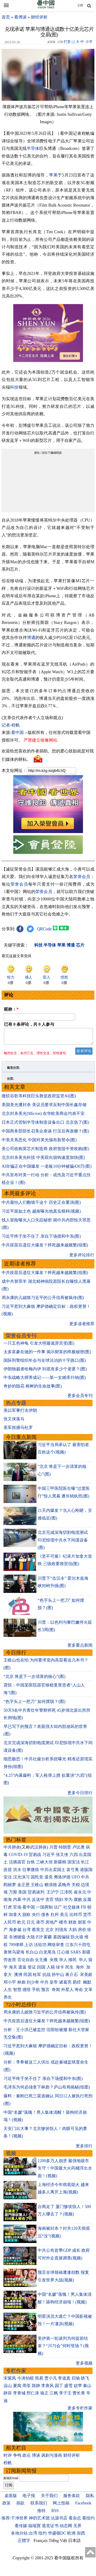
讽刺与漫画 (51, 2458)
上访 (28, 1947)
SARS (75, 1955)
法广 (58, 1910)
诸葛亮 (65, 1985)
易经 (77, 1985)
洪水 (17, 1872)
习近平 (48, 1857)
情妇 (59, 1902)
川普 (53, 1850)
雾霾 (47, 1940)
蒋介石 (72, 1977)
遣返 (22, 1970)
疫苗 (7, 1872)
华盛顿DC (57, 2536)
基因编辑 (61, 1940)
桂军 (37, 1977)
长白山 (32, 1955)
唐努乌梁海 (13, 1955)
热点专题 (16, 1406)
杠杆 (55, 1917)
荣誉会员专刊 (21, 1338)
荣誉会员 (81, 876)
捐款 (20, 2506)
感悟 (26, 1992)
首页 (6, 17)
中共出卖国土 (52, 1872)
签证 (32, 1970)
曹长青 (79, 2396)
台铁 (30, 1864)
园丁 (59, 2388)
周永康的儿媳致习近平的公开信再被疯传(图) (43, 1300)
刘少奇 (32, 1985)
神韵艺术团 (39, 2521)
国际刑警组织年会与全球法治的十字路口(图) (44, 1363)
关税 (76, 1887)
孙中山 (58, 1977)
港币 (40, 1925)
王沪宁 (52, 1895)
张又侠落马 (13, 1421)
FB (83, 1910)
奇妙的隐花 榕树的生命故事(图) (32, 1389)
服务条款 (71, 2498)
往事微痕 (30, 1872)
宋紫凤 (9, 2381)
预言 (46, 1992)
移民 (72, 1962)
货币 (87, 1917)
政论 (26, 2458)
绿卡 (60, 1970)
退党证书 (50, 2528)
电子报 (29, 2498)
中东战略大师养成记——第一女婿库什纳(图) (44, 1380)
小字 (89, 42)
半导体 (33, 148)
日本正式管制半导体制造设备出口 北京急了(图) (45, 1125)
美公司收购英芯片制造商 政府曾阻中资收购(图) (45, 1151)
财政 (72, 1925)
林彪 (21, 1985)
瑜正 (44, 2396)
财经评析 (39, 17)
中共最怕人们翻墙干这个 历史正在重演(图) (41, 1205)
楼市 (63, 1925)
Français (40, 2543)
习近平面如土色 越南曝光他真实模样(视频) (41, 1214)
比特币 (76, 1917)
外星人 (67, 1992)
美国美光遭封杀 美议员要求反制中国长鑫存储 (44, 1107)
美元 (64, 1917)
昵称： (11, 1009)
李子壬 (65, 2396)
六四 (74, 1857)
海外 (80, 1970)
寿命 (79, 1992)
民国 (27, 1977)
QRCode (44, 929)
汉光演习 (21, 1880)
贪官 (49, 1902)
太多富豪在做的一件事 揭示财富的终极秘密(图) (47, 1354)
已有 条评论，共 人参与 (29, 1024)
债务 (45, 1917)
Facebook (83, 2506)
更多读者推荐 (81, 1326)
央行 (36, 1917)
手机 (36, 1992)
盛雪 (68, 2388)
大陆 (30, 1940)
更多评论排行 (81, 1257)
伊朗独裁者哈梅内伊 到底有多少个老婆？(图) (45, 1371)
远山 (7, 2388)
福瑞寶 (34, 2528)
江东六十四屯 (77, 1947)
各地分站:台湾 (24, 2536)
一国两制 (44, 1910)
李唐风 (47, 2388)
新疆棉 (60, 1864)
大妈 (72, 1932)
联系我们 (38, 2506)
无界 (77, 2528)
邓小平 (9, 1985)
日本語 (74, 2543)
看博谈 (20, 17)
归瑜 (76, 2381)
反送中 (38, 1902)
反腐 (87, 1902)
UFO (76, 1880)
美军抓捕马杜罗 (18, 1430)
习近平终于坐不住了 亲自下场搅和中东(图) (41, 1239)
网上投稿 (61, 2506)
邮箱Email (10, 2481)
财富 (82, 1925)
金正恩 (23, 1887)
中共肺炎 (11, 1850)
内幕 (17, 1902)
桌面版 (10, 2498)
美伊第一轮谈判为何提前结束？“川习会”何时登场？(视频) (63, 2349)
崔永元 (80, 1895)
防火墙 (77, 1940)
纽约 (42, 2536)
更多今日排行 (80, 1795)
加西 (81, 2536)
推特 (41, 2513)
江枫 (54, 2396)
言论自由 (25, 1962)
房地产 (51, 1925)
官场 (17, 1910)
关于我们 (49, 2498)
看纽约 (88, 2521)
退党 (48, 1880)
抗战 (46, 1977)
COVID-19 (18, 1857)
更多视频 (84, 2366)
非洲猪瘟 (17, 1940)
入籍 (50, 1970)
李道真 (64, 2381)
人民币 (9, 1925)
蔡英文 (38, 1932)
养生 (7, 2000)
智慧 (17, 1992)
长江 (85, 1864)
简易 (39, 2381)
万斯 (13, 1895)
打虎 (7, 1910)
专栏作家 (16, 2373)
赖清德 (50, 1887)
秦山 (87, 2388)
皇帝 (54, 1985)
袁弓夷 (72, 1872)
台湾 (26, 1932)
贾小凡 (50, 2381)
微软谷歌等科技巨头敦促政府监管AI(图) (39, 1098)
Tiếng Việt (58, 2543)
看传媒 (21, 2528)
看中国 (17, 732)
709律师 (16, 1947)
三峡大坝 (44, 1864)
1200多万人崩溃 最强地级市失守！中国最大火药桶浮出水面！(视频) (65, 2171)
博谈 (36, 2458)
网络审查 (55, 1947)
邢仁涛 (32, 2396)
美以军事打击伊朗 (20, 1413)
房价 (82, 1932)
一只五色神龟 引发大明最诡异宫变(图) (38, 1346)
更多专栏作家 (80, 2411)
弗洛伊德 (62, 1880)
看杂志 (75, 2521)
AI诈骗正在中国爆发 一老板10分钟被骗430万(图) (46, 1169)
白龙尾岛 (47, 1955)
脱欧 (26, 1917)
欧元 (21, 1925)
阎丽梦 (9, 1887)
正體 (80, 5)
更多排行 (84, 2148)
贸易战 (35, 1857)
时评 (7, 2458)
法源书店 (59, 2521)
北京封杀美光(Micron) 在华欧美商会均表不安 (43, 1116)
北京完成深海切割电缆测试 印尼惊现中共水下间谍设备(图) (63, 1543)
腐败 (78, 1902)
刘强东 (61, 1932)
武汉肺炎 (38, 1850)
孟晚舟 (64, 1887)
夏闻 (17, 2388)
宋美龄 (86, 1977)
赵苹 (78, 2388)
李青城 (19, 2396)
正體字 (24, 2543)
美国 (22, 1895)
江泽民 (66, 1895)
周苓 (26, 2388)
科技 (14, 387)
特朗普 (65, 1850)
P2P (39, 1940)
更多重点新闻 (80, 1648)
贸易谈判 (37, 1895)
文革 (88, 1992)
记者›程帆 (11, 725)
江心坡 (63, 1955)
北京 (49, 1932)
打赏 (67, 42)
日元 (30, 1925)
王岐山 (37, 1887)
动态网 (66, 2528)
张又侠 (62, 1857)
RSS (55, 2513)
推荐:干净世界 (14, 2521)
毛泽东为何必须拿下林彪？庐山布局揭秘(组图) (46, 2090)
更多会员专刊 (80, 1398)
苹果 (53, 175)
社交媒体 (71, 1910)
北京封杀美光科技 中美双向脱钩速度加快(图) (43, 1160)
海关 (13, 1970)
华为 (68, 1902)
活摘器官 (17, 1864)
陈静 (36, 2388)
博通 (31, 637)
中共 (85, 1880)
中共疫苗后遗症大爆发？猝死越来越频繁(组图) (45, 1248)
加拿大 (15, 1917)
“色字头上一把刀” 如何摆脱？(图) (34, 1704)
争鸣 (17, 2458)
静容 (7, 2396)
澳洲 (18, 1977)
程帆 (7, 2465)
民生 (70, 1970)
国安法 (73, 1864)
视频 (11, 2156)
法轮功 (40, 1947)
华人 (63, 1962)
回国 (41, 1970)
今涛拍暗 (25, 2381)
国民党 (37, 1880)
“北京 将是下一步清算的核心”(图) (34, 1679)
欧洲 (71, 2536)
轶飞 (85, 2381)
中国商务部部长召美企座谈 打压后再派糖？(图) (45, 1134)
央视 (54, 1962)
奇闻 (56, 1992)
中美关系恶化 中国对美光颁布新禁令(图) (39, 1142)
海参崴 (15, 1932)
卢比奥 (78, 1850)
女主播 (42, 1962)
